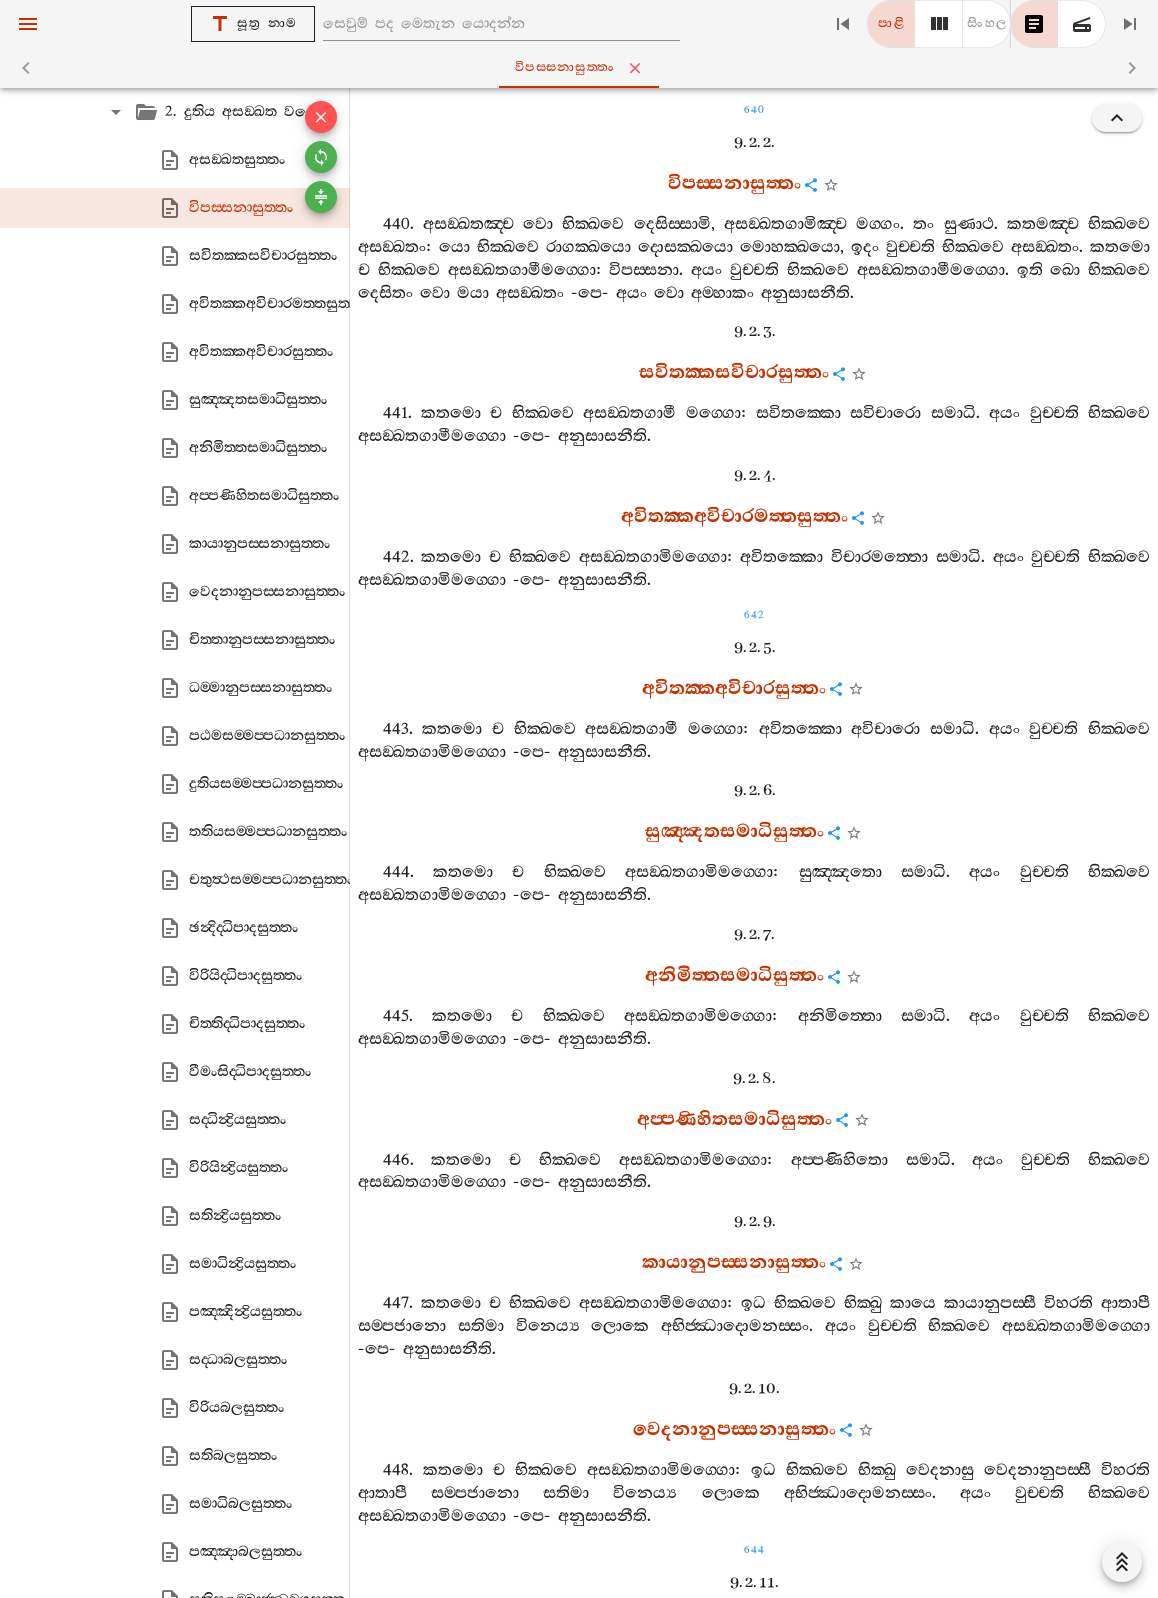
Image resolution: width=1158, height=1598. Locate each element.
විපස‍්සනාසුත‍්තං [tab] (583, 68)
